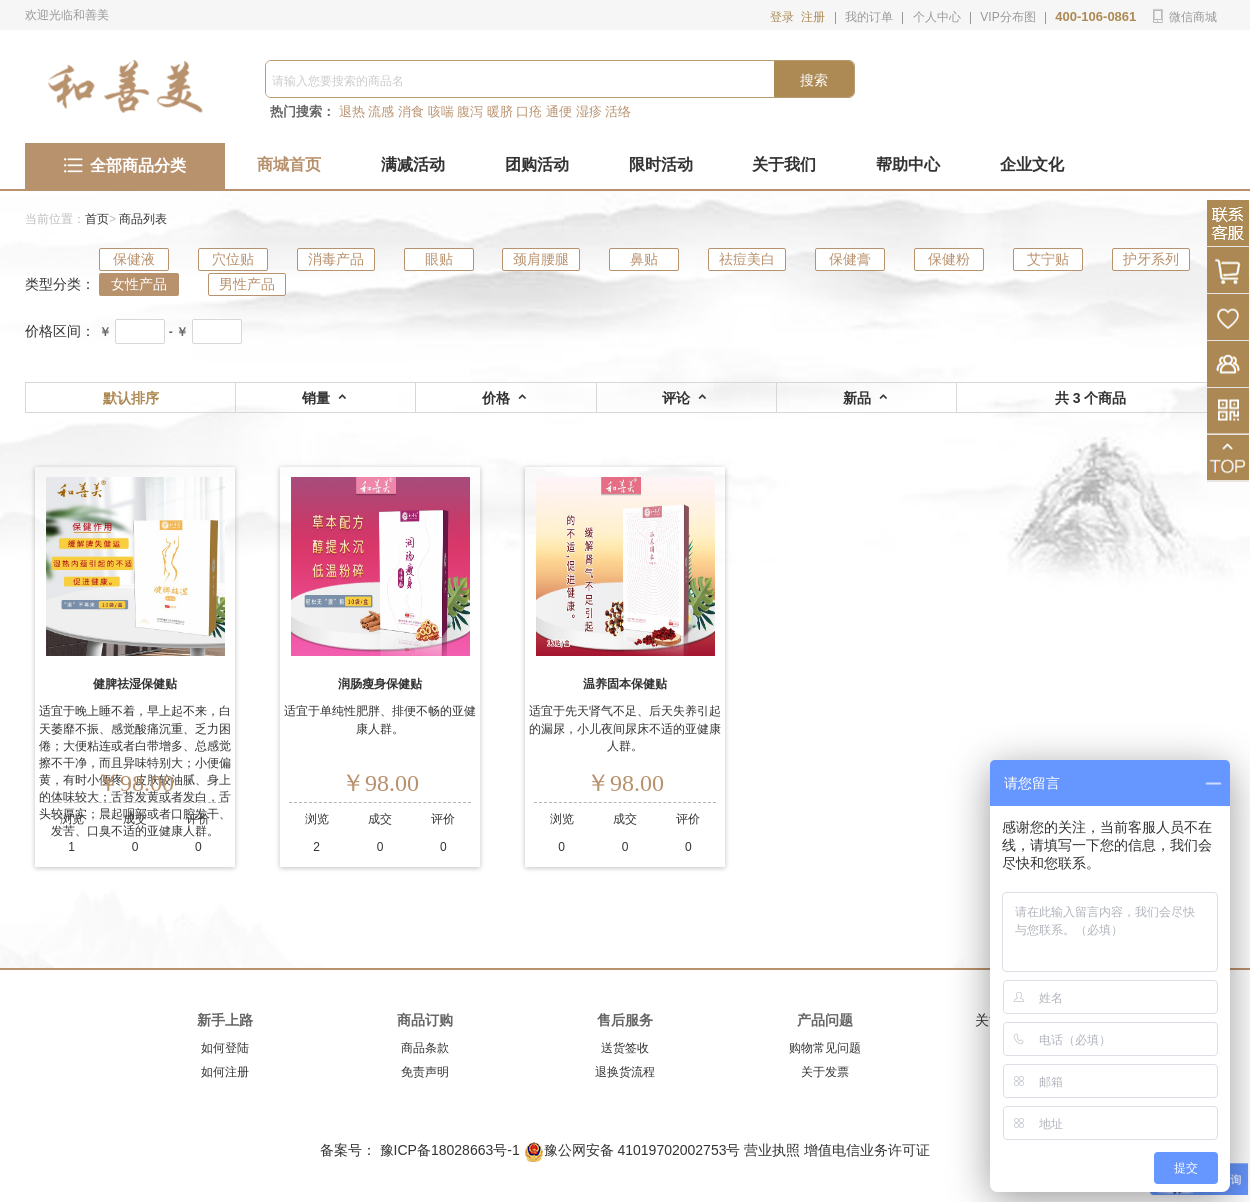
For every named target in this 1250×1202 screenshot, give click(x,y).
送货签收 (625, 1048)
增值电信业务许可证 (867, 1150)
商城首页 (289, 164)
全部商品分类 (125, 166)
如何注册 (225, 1072)
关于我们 (784, 164)
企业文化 (1032, 164)
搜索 (814, 80)
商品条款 (425, 1048)
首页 (97, 219)
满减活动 (413, 164)
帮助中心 (908, 164)
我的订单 (869, 17)
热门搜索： (302, 111)
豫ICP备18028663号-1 (452, 1150)
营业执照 (772, 1150)
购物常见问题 (825, 1048)
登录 (782, 17)
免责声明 (425, 1072)
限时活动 (661, 164)
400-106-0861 (1095, 16)
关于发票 (825, 1072)
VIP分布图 (1007, 17)
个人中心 (937, 17)
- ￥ (178, 332)
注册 (813, 17)
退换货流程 (625, 1072)
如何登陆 (225, 1048)
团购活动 (537, 164)
